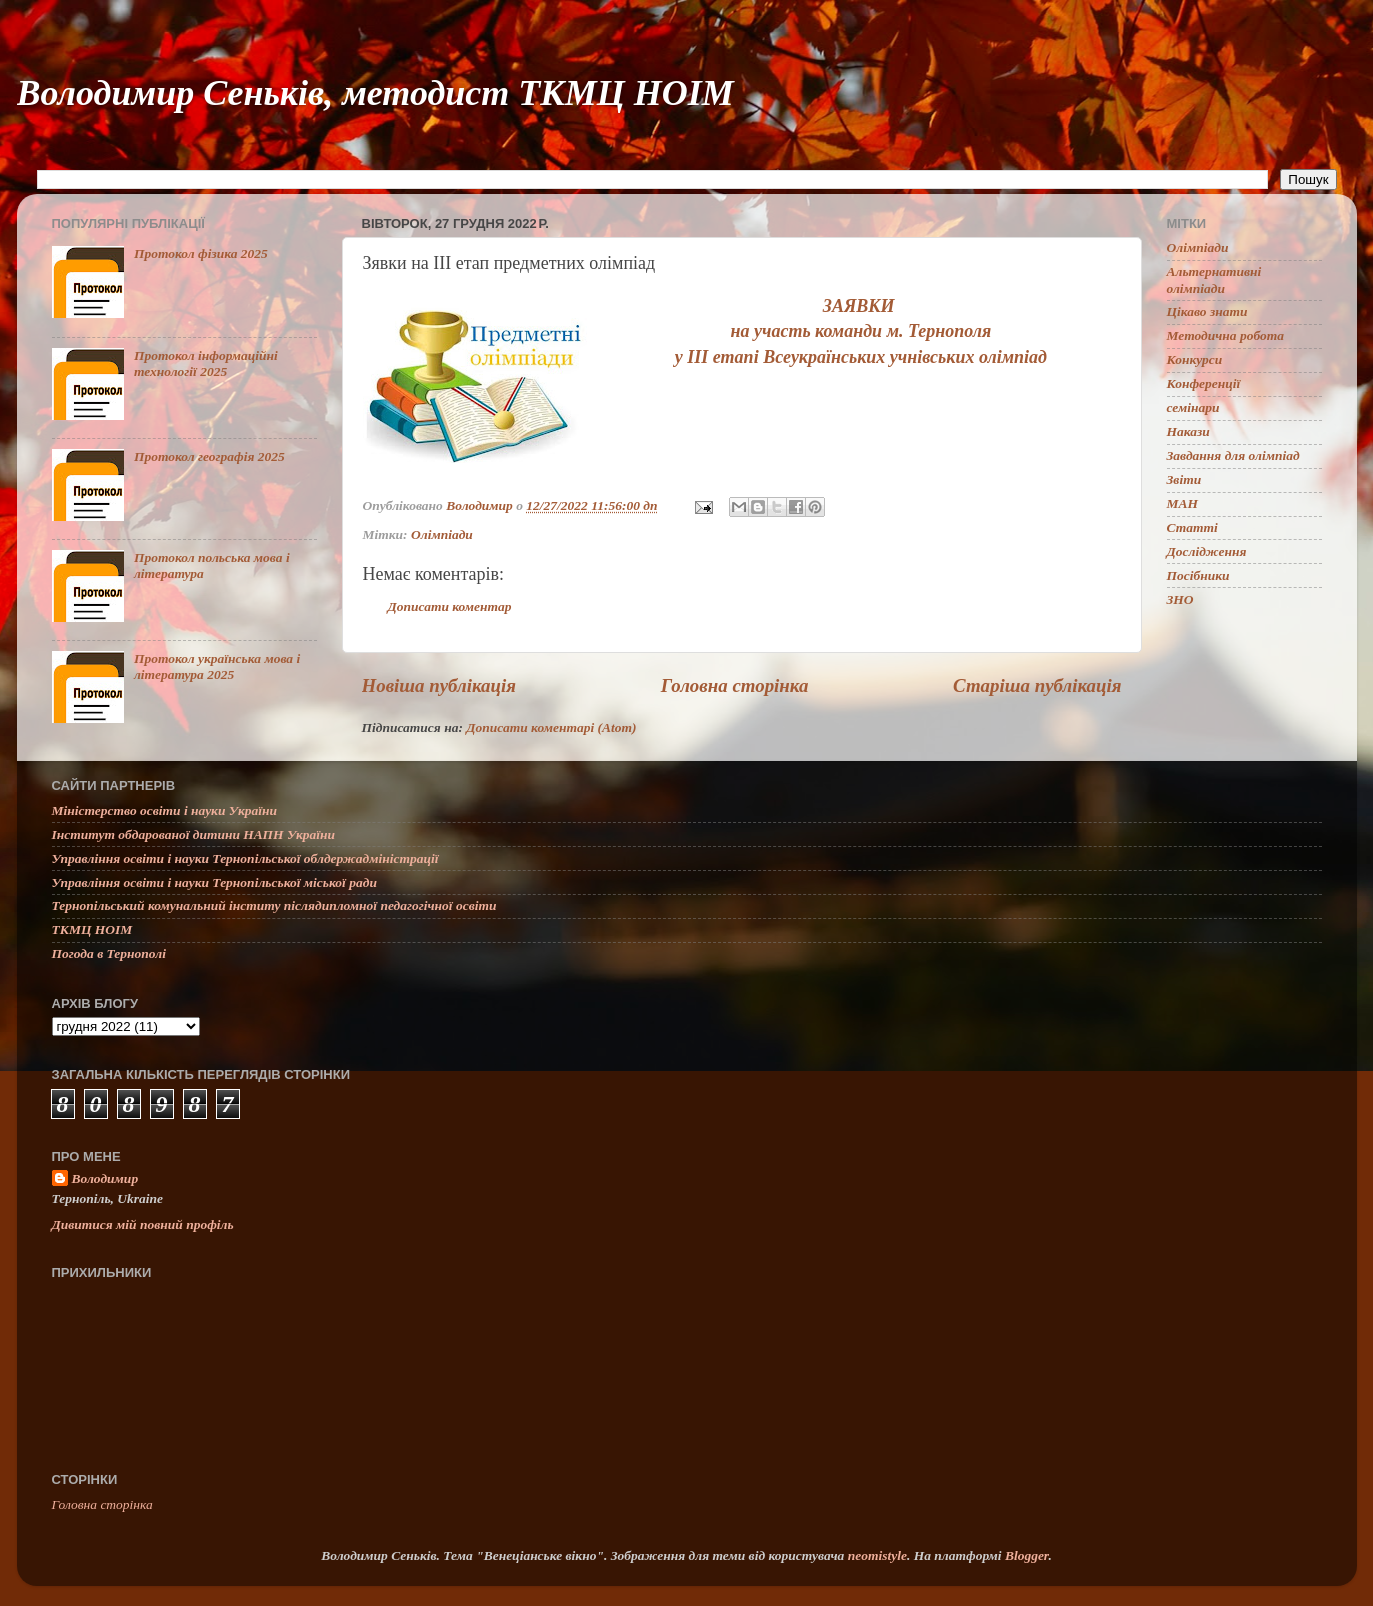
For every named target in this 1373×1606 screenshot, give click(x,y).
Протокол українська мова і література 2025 (217, 666)
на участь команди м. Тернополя (860, 331)
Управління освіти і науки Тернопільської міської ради (214, 882)
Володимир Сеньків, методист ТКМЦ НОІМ (375, 93)
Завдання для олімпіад (1233, 455)
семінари (1193, 407)
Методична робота (1226, 335)
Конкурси (1195, 359)
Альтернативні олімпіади (1214, 279)
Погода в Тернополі (109, 953)
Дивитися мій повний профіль (143, 1224)
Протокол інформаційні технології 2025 (206, 363)
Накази (1188, 431)
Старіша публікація (1037, 685)
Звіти (1184, 479)
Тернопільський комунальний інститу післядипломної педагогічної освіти (274, 905)
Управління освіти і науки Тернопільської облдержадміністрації (245, 858)
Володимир (105, 1178)
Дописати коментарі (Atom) (551, 727)
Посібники (1198, 575)
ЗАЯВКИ (861, 306)
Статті (1192, 527)
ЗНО (1180, 599)
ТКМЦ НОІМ (92, 929)
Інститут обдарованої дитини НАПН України (194, 834)
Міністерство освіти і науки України (165, 810)
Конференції (1204, 383)
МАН (1183, 503)
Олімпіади (442, 534)
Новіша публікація (439, 685)
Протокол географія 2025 (209, 456)
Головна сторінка (735, 685)
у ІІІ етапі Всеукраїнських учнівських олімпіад (861, 357)
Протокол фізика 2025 (201, 253)
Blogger (1027, 1555)
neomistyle (877, 1555)
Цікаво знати (1207, 311)
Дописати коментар (450, 606)
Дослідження (1207, 551)
